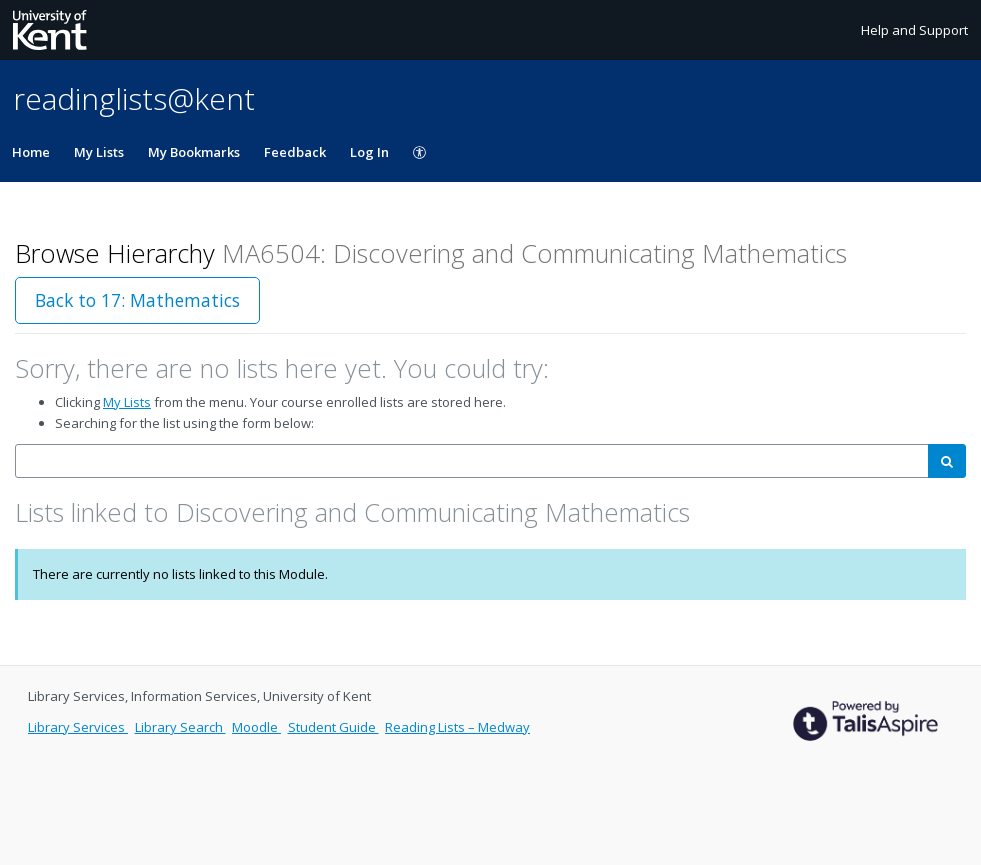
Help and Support (914, 30)
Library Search (180, 727)
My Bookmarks (194, 152)
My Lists (99, 152)
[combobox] (472, 461)
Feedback (295, 152)
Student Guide (333, 727)
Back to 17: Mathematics (137, 300)
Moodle (256, 727)
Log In (369, 152)
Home (31, 152)
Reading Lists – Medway (457, 727)
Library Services (78, 727)
